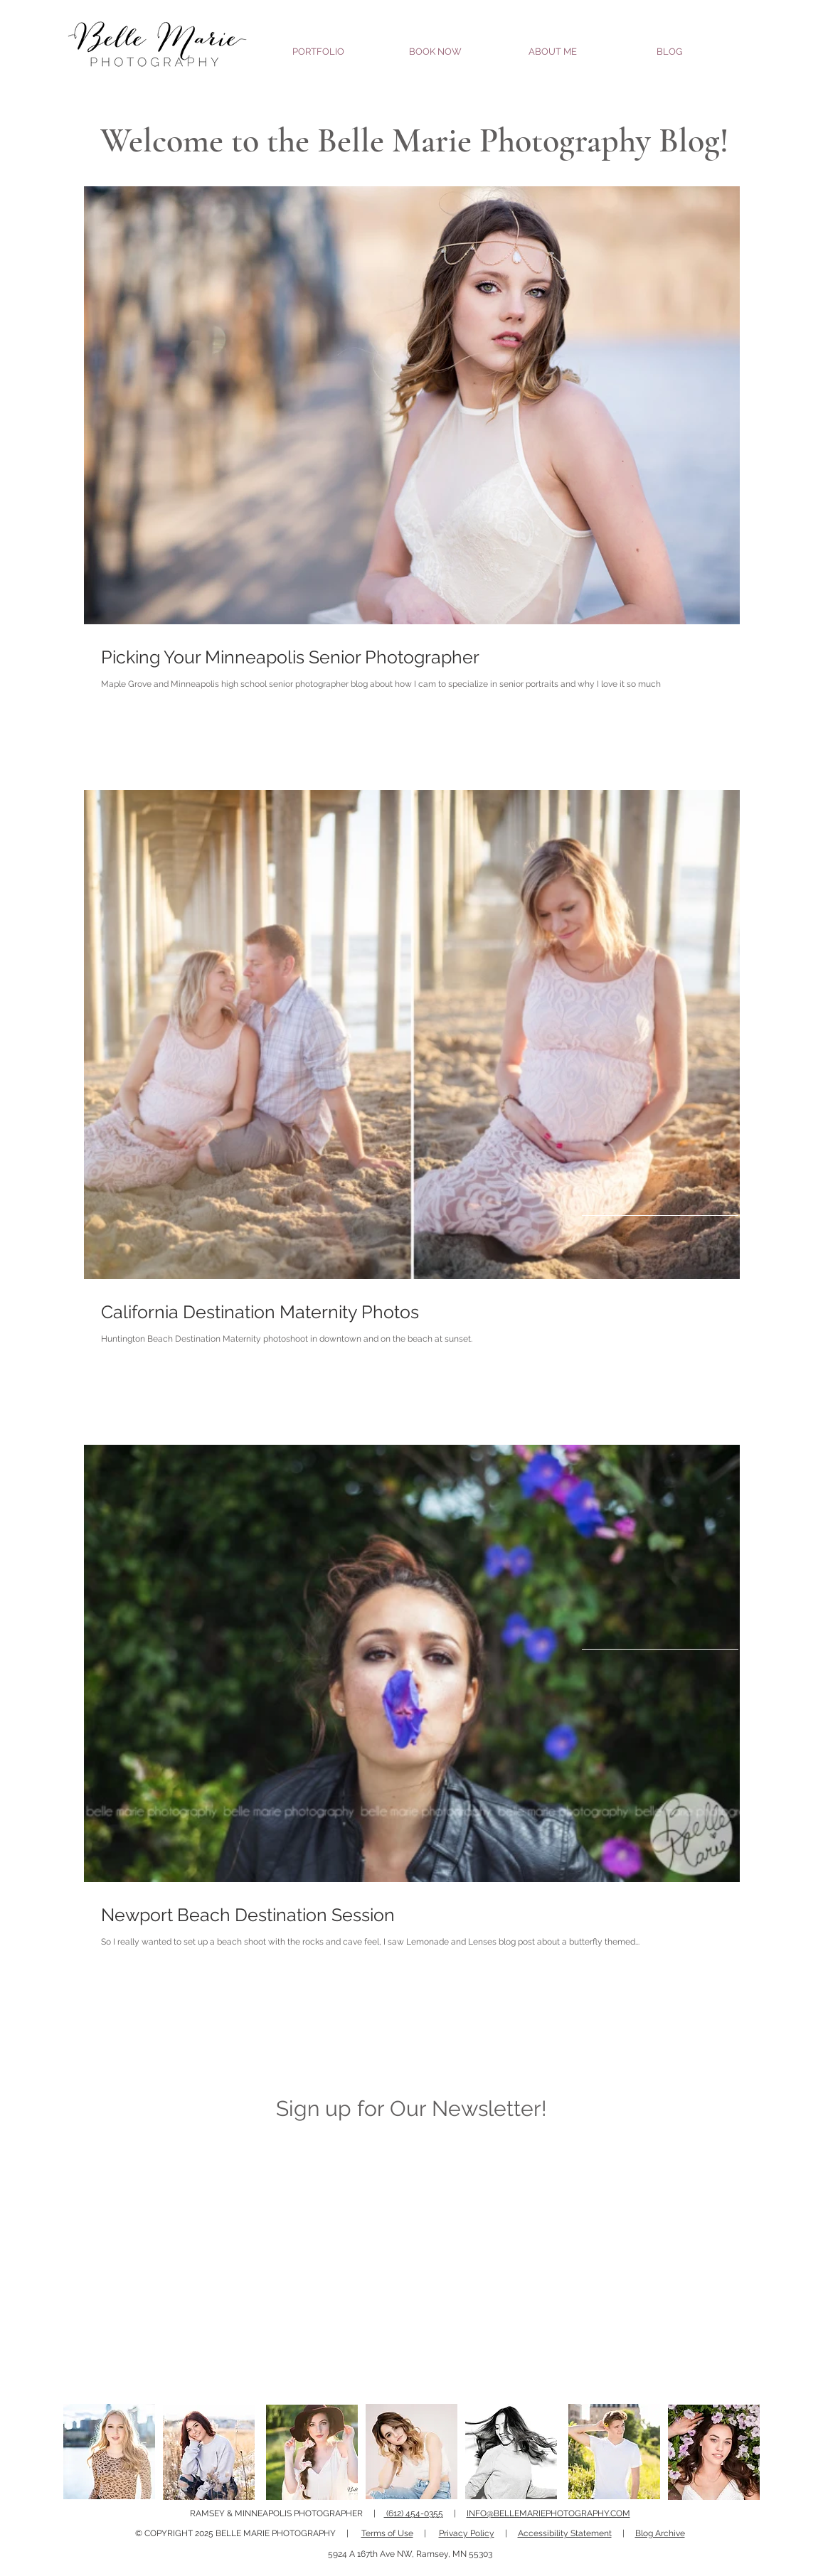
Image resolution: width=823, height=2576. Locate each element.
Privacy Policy (466, 2533)
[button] (318, 45)
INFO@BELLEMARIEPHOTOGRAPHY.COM (548, 2513)
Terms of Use (387, 2533)
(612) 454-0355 (413, 2513)
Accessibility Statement (565, 2533)
